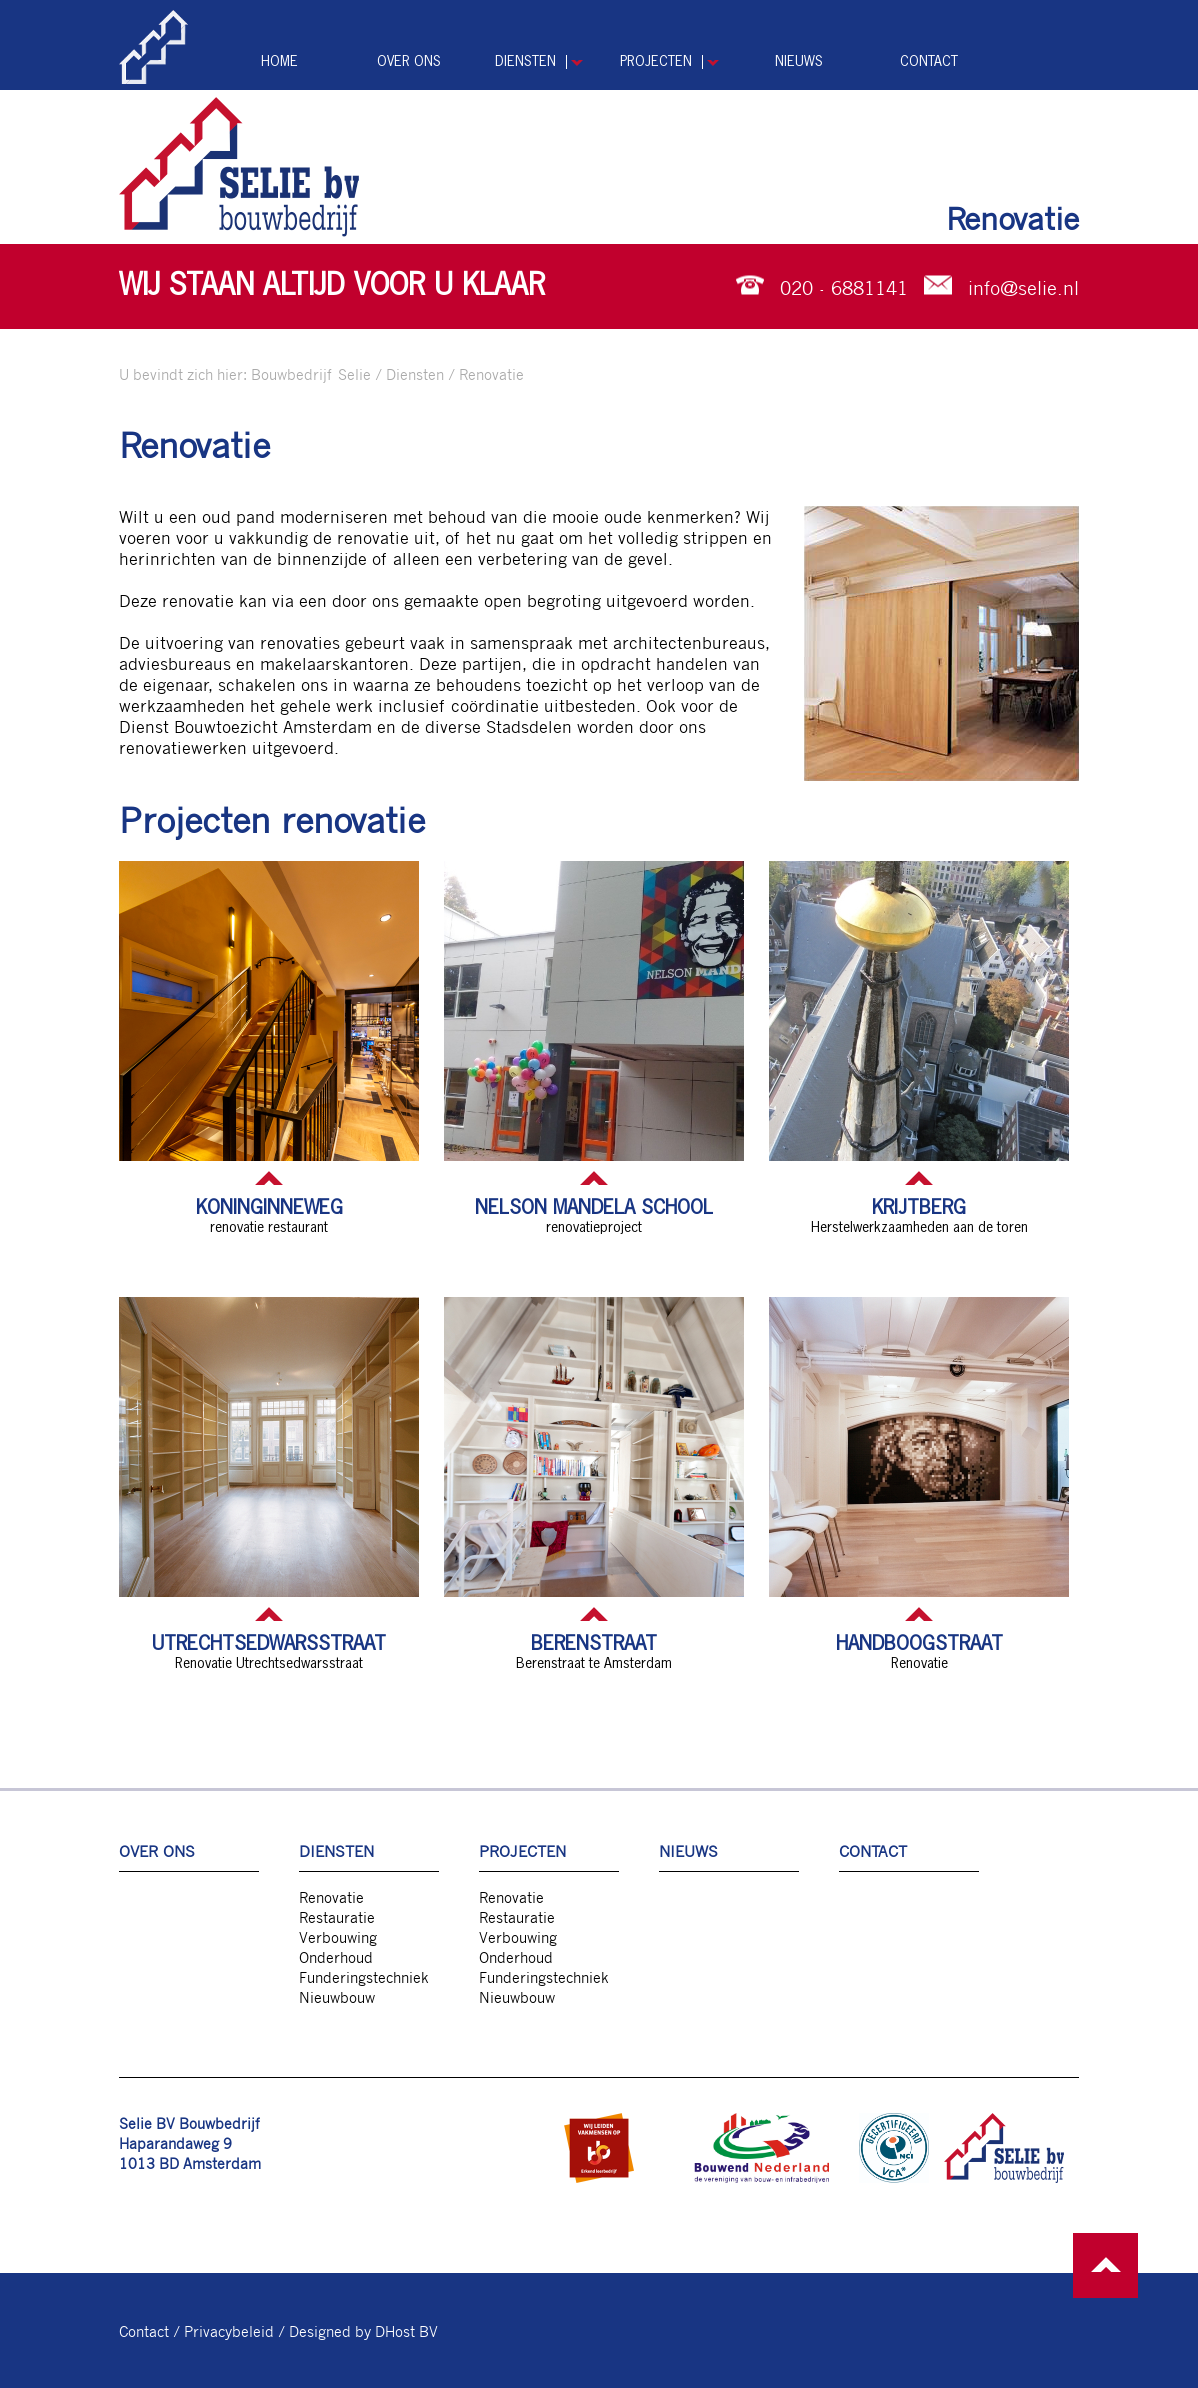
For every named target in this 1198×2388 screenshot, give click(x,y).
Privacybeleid (229, 2331)
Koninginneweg (269, 1208)
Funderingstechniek (364, 1977)
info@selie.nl (1023, 286)
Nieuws (799, 62)
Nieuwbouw (337, 1997)
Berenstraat (594, 1644)
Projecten (656, 62)
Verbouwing (338, 1937)
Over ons (409, 62)
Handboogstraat (919, 1644)
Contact (929, 62)
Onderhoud (336, 1957)
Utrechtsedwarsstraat (269, 1644)
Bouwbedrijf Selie (311, 374)
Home (279, 62)
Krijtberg (919, 1208)
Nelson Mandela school (594, 1208)
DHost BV (406, 2331)
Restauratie (337, 1917)
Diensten (525, 62)
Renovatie (491, 374)
